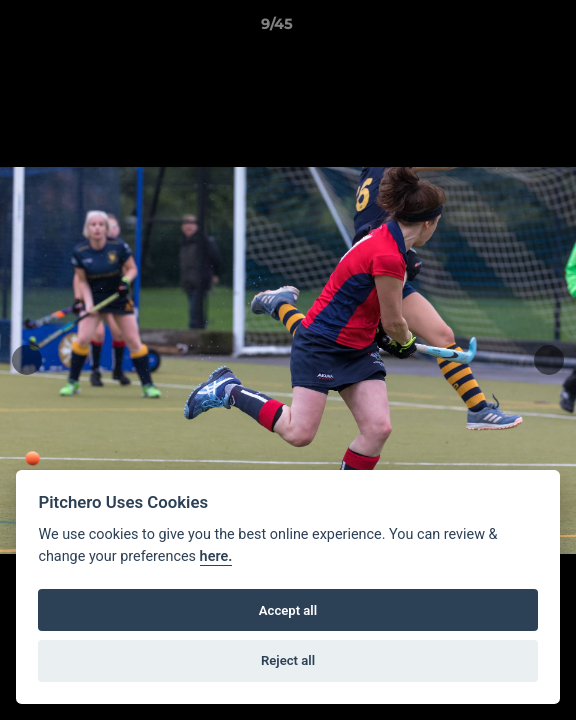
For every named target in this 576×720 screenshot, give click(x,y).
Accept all (288, 610)
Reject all (288, 660)
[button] (504, 29)
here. (216, 556)
